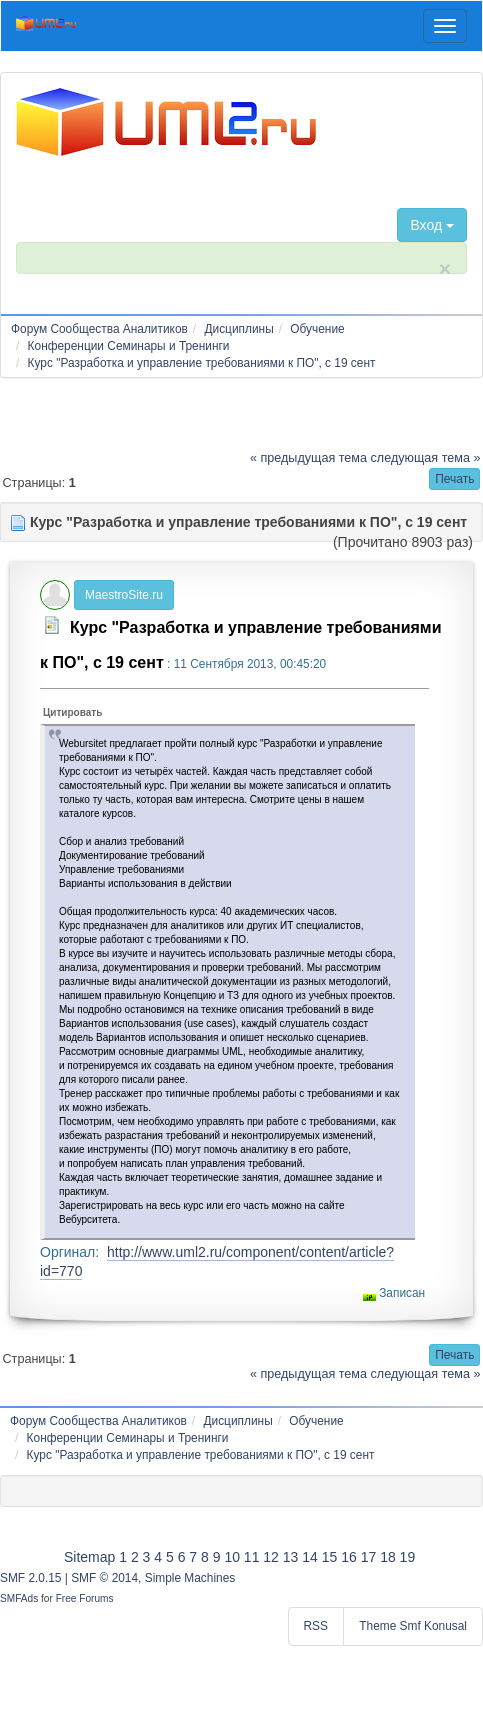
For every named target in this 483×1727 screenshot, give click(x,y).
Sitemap (89, 1557)
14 (310, 1557)
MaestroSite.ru (124, 595)
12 (271, 1557)
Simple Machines (190, 1578)
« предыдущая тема (308, 458)
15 (330, 1557)
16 (349, 1557)
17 (369, 1557)
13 (291, 1557)
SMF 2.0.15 (30, 1578)
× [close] (445, 268)
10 (232, 1557)
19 (408, 1557)
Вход (432, 225)
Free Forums (85, 1598)
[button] (454, 479)
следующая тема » (426, 458)
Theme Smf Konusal (413, 1626)
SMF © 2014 (104, 1578)
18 (388, 1557)
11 (252, 1557)
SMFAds (19, 1598)
